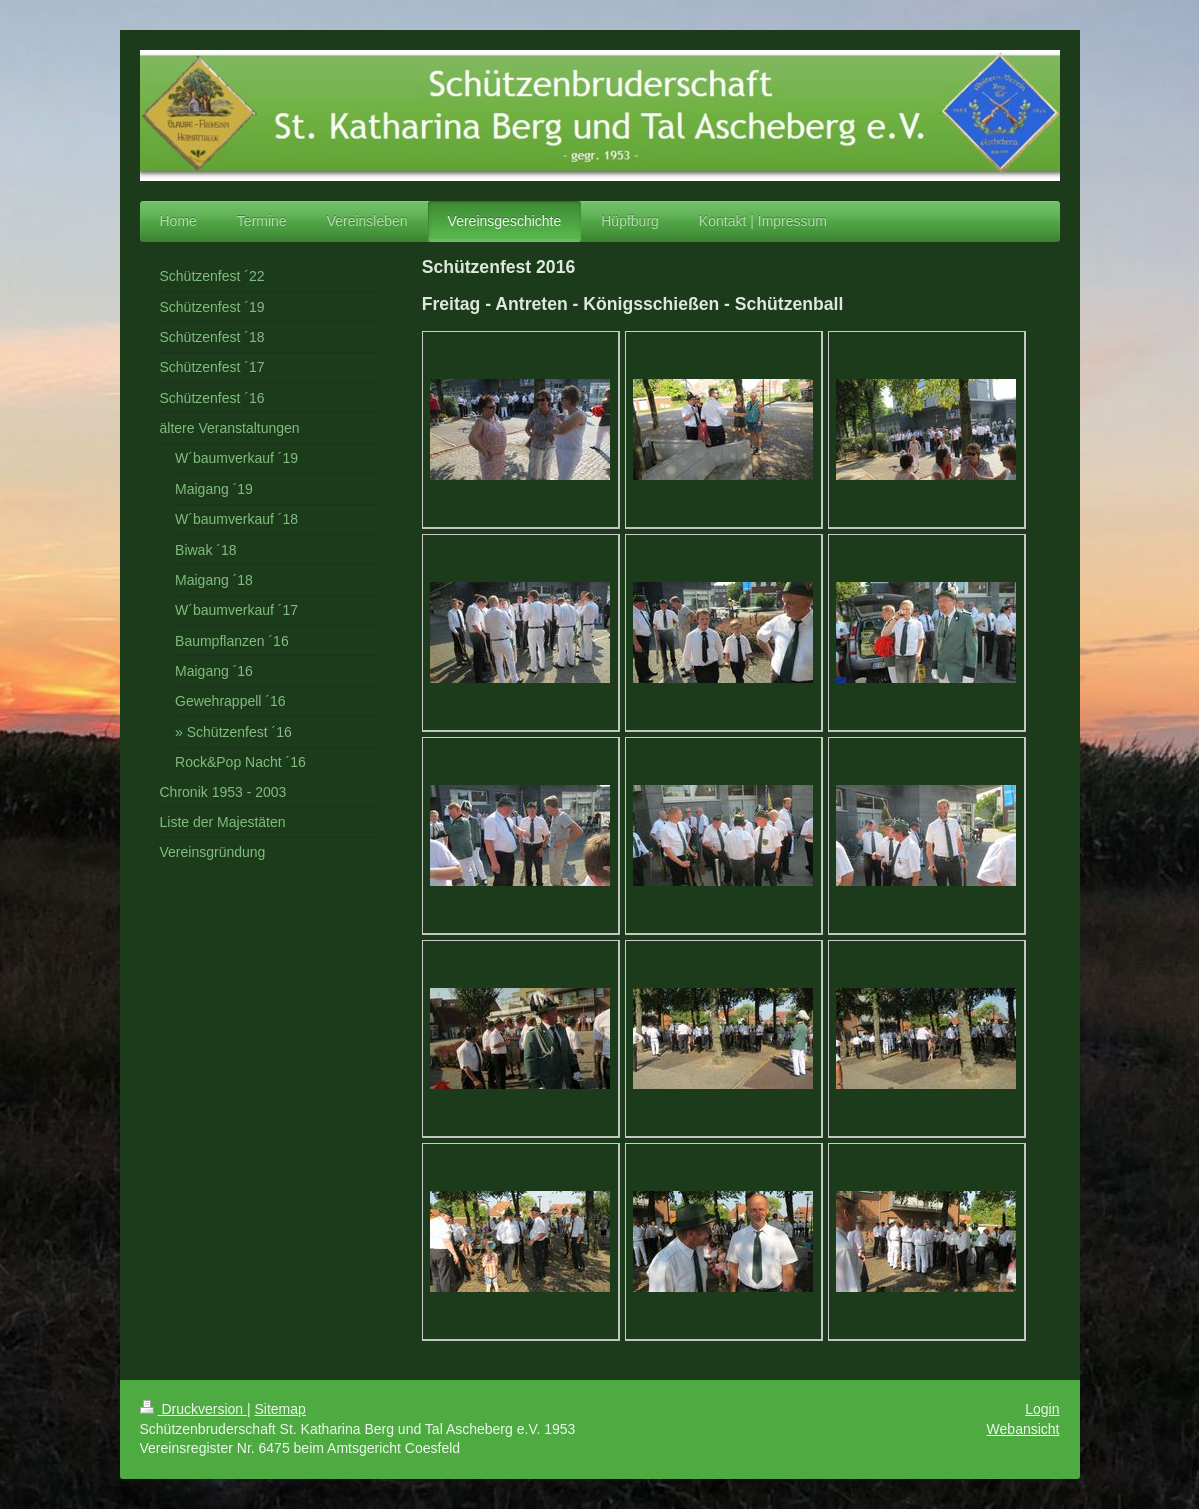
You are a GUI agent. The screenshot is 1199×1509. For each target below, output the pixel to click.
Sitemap (280, 1409)
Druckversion (193, 1409)
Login (1042, 1409)
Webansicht (1023, 1429)
